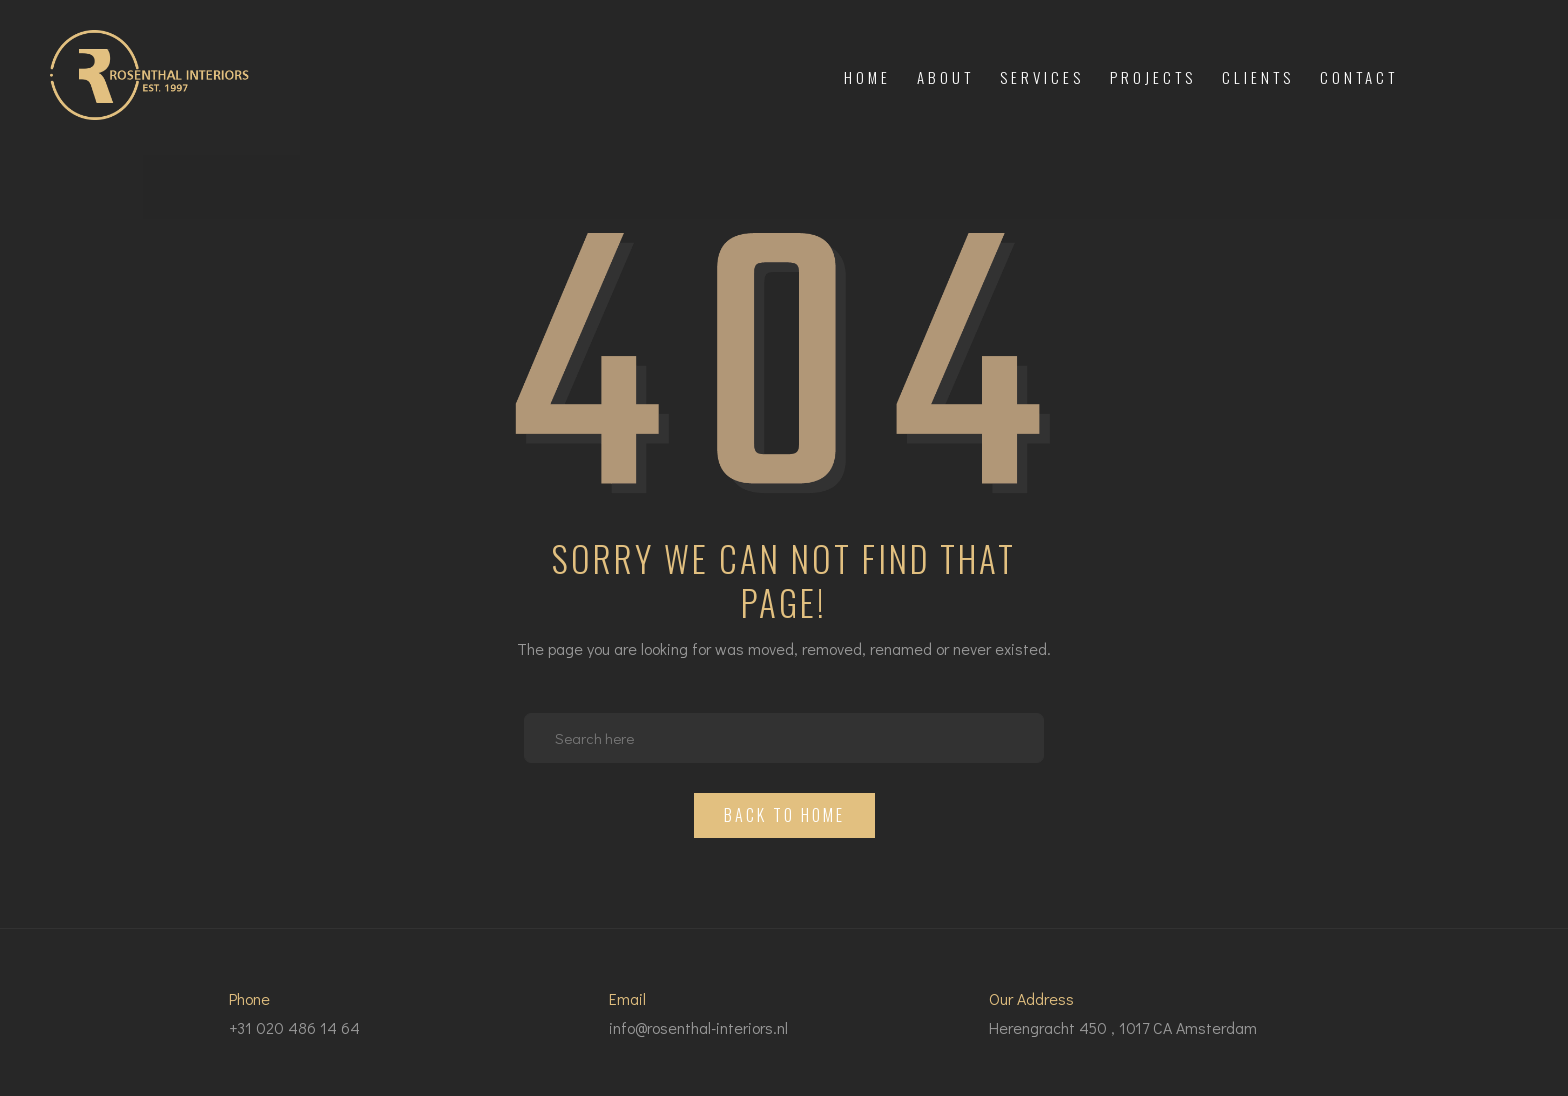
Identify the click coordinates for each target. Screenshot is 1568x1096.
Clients (1258, 77)
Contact (1359, 77)
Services (1042, 77)
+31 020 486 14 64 (294, 1027)
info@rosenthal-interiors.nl (698, 1027)
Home (867, 77)
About (945, 77)
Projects (1153, 77)
